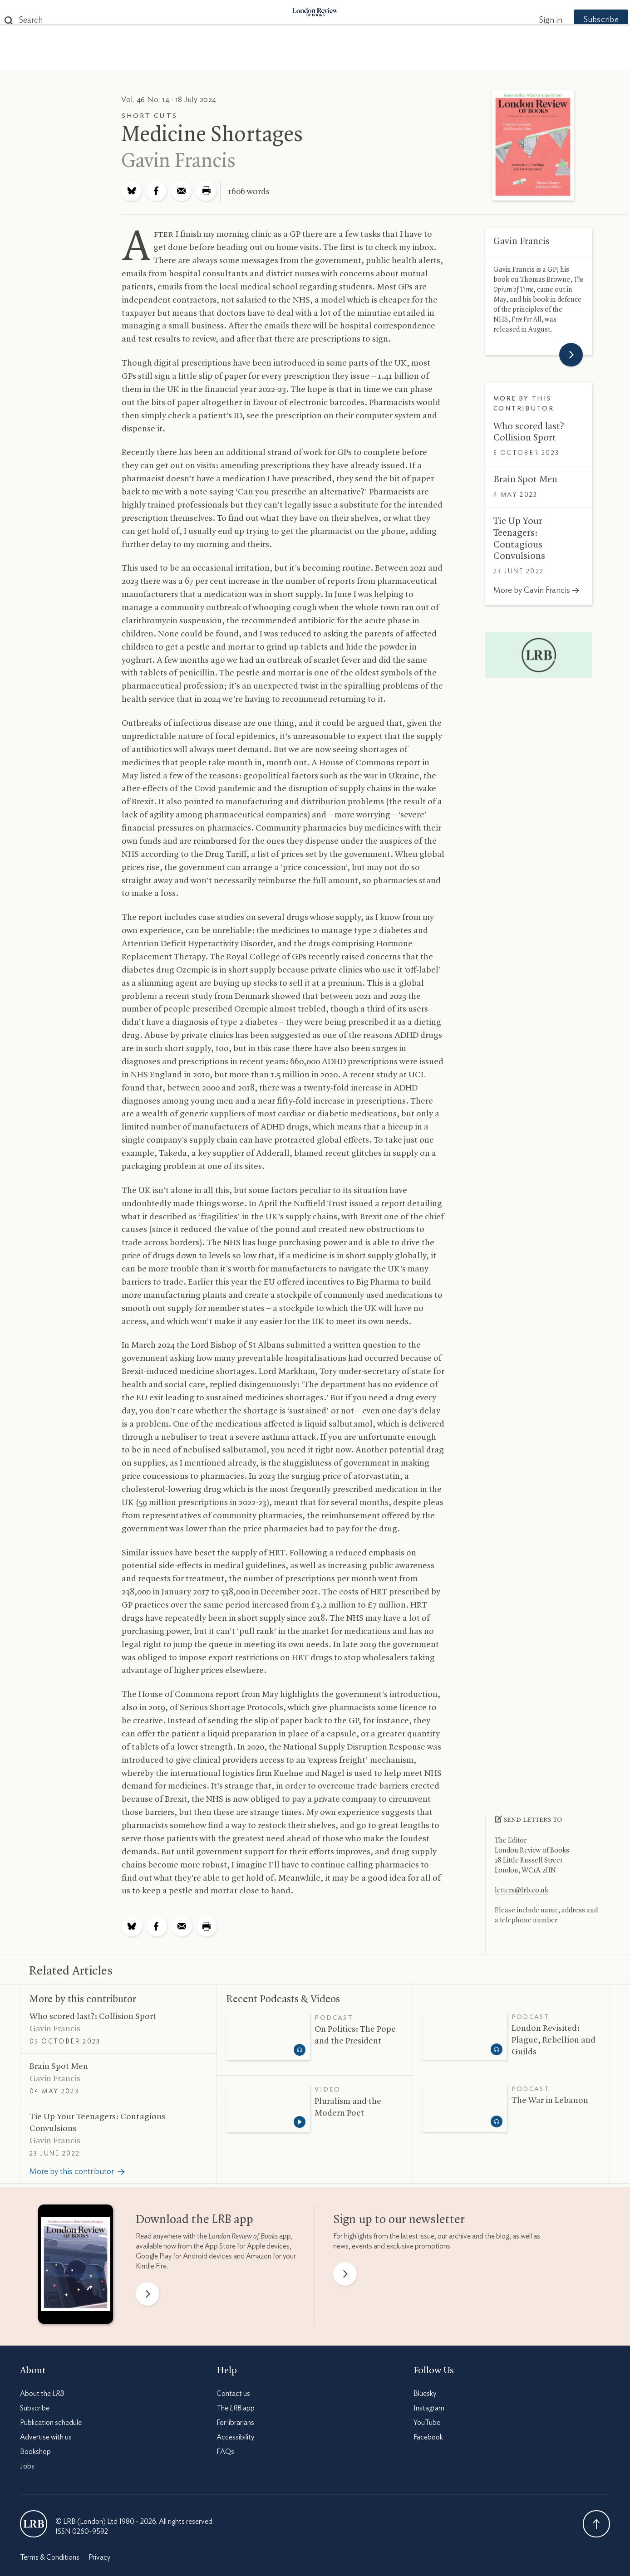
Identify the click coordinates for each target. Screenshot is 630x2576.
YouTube (426, 2422)
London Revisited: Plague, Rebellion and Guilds (554, 2040)
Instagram (428, 2408)
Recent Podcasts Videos (283, 1999)
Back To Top (596, 2523)
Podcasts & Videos (313, 59)
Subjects (205, 59)
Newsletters (472, 59)
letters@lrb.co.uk (521, 1890)
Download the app (194, 2220)
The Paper (151, 59)
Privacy (99, 2557)
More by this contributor (83, 1999)
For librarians (235, 2422)
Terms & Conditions (49, 2557)
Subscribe (582, 20)
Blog (247, 59)
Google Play (154, 2256)
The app (236, 2408)
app (249, 2236)
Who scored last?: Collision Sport (93, 2016)
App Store (220, 2246)
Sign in (532, 20)
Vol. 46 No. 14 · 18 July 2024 (169, 99)
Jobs (27, 2466)
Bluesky (424, 2393)
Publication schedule (51, 2422)
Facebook (428, 2437)
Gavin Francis (178, 161)
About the (42, 2393)
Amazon (258, 2256)
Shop (420, 59)
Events (383, 59)
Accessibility (235, 2437)
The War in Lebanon (550, 2100)
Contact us (233, 2393)
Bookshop (35, 2451)
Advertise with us (46, 2437)
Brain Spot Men (525, 479)
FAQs (225, 2451)
